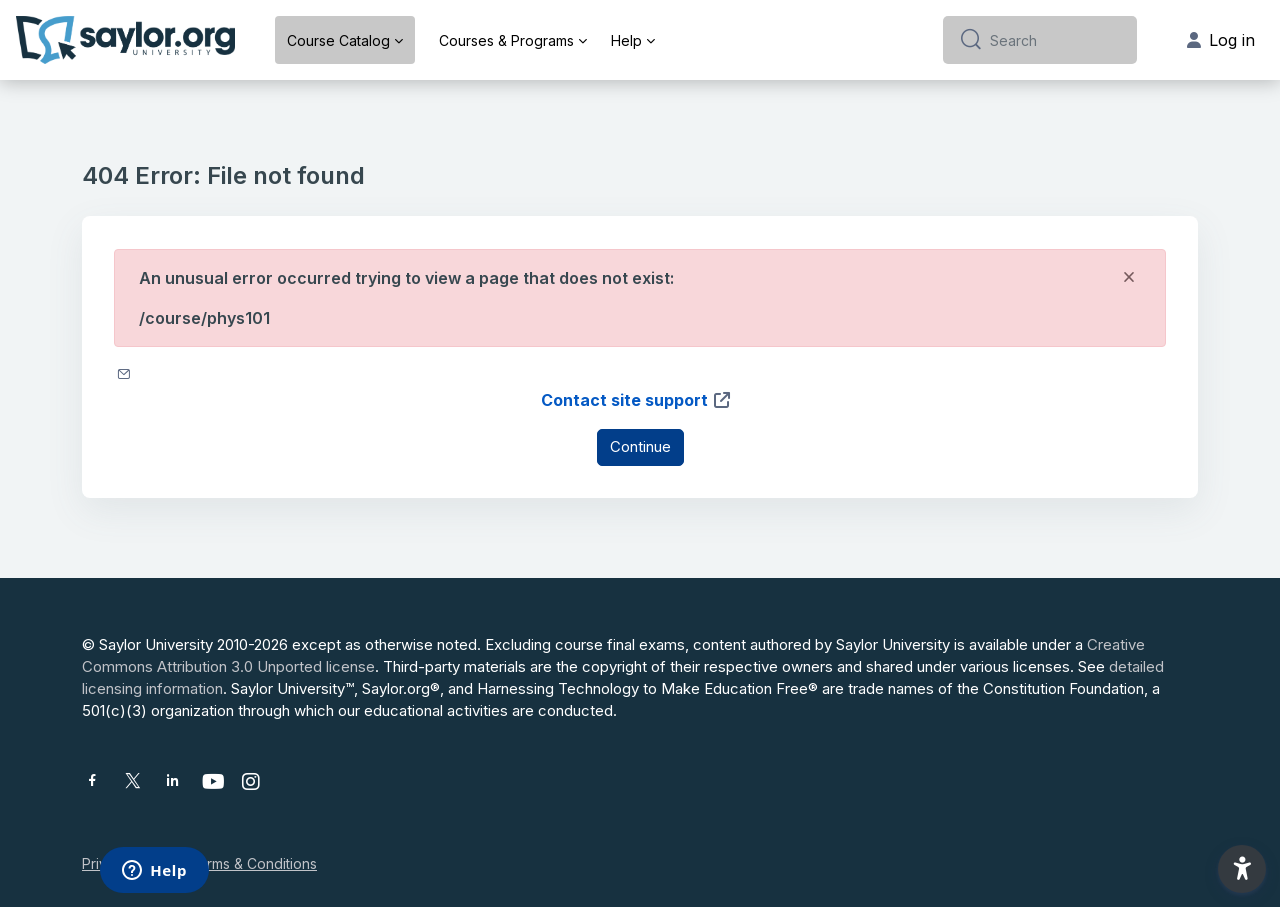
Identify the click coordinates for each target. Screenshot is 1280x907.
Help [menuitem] (626, 40)
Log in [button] (1221, 40)
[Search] (1055, 40)
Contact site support (636, 400)
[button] (1242, 869)
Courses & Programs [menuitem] (506, 40)
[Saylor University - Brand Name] (125, 40)
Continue (640, 446)
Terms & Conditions (253, 863)
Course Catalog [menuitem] (338, 40)
